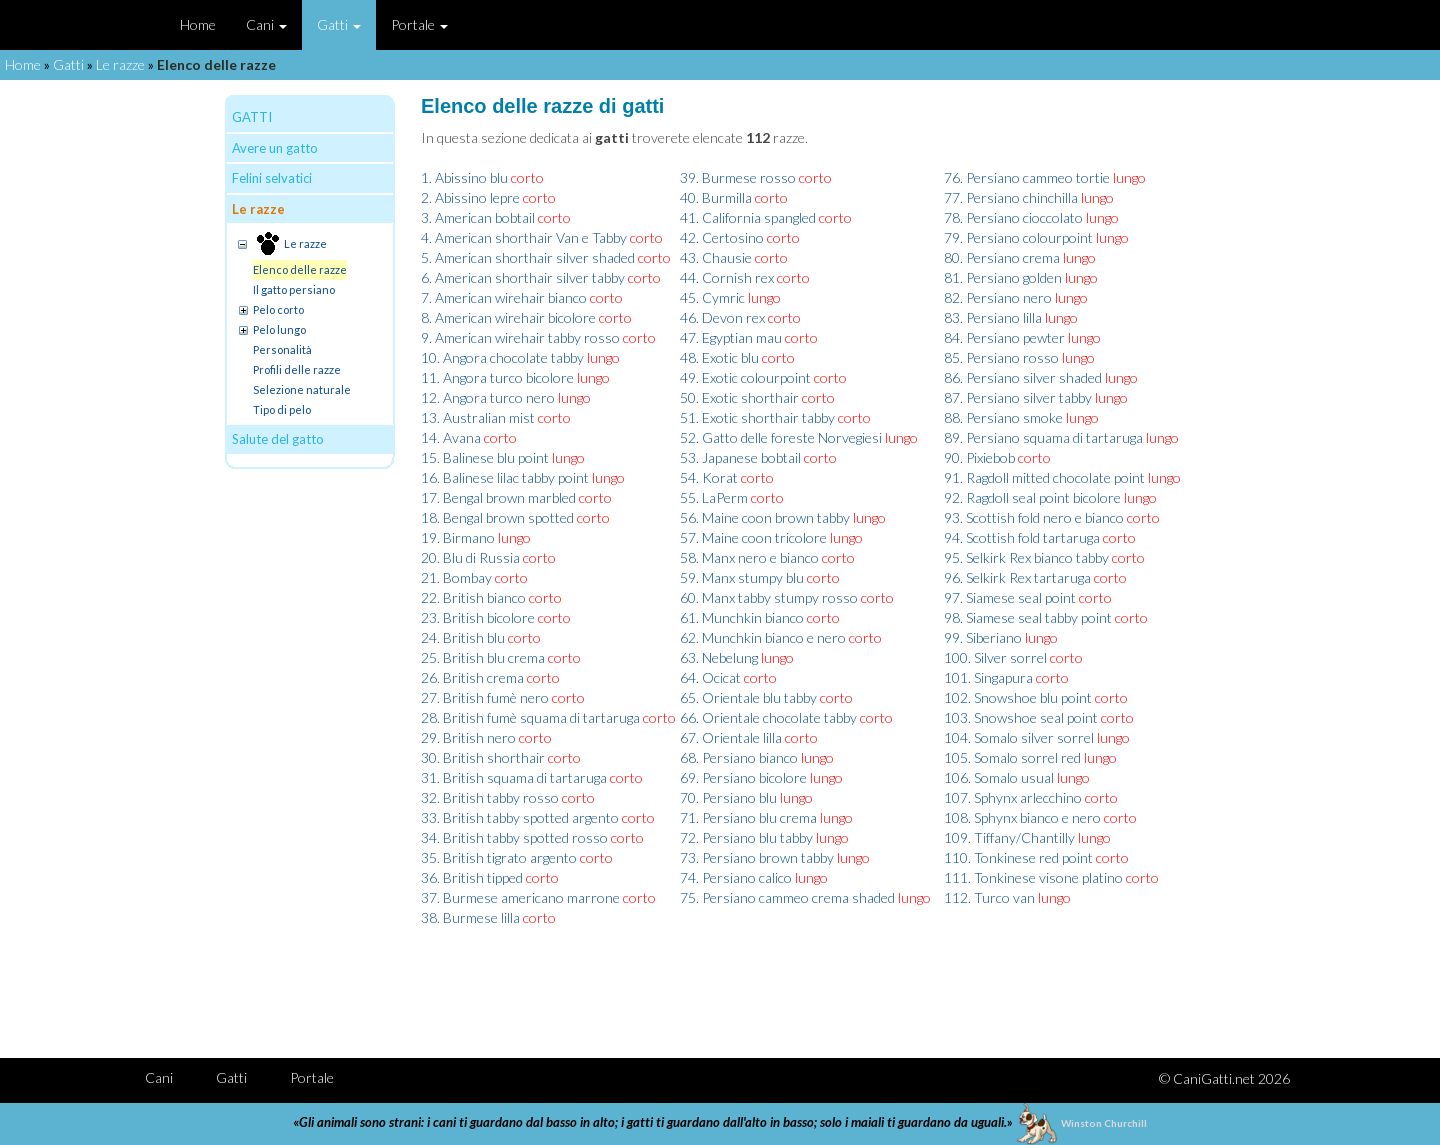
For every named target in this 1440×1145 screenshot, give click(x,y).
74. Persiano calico (736, 877)
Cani (266, 24)
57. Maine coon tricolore (753, 537)
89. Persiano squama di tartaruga (1043, 437)
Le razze (120, 64)
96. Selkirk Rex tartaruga (1017, 577)
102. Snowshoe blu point (1018, 697)
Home (198, 24)
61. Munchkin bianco (742, 617)
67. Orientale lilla (731, 737)
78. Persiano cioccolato (1013, 217)
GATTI (252, 117)
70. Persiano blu (728, 797)
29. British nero (468, 737)
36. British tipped (472, 877)
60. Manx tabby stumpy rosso (769, 597)
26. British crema (472, 677)
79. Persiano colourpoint (1018, 237)
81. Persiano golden (1003, 277)
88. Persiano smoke (1003, 417)
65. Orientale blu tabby (748, 697)
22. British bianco (473, 597)
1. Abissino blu (464, 177)
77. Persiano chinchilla (1011, 197)
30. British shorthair (483, 757)
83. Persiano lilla (993, 317)
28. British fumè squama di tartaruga (530, 717)
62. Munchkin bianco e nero (763, 637)
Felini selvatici (272, 178)
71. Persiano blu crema (748, 817)
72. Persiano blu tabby (746, 837)
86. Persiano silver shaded (1023, 377)
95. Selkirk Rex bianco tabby (1026, 557)
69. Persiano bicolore (743, 777)
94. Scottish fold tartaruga (1022, 537)
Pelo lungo (279, 329)
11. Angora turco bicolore (497, 377)
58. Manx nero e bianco (749, 557)
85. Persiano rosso (1001, 357)
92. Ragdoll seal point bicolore (1032, 497)
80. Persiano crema (1002, 257)
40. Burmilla (716, 197)
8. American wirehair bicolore (508, 317)
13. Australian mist (478, 417)
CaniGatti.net (1214, 1078)
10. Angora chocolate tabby (502, 357)
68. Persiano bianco (739, 757)
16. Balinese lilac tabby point (505, 477)
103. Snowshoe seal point (1021, 717)
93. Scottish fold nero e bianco (1034, 517)
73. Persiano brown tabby (757, 857)
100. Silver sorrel (995, 657)
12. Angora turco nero (488, 397)
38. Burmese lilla (470, 917)
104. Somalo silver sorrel (1019, 737)
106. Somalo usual (999, 777)
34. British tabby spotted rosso (514, 837)
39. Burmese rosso (738, 177)
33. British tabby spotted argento (520, 817)
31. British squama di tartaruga (514, 777)
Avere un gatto (275, 148)
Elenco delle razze (300, 269)
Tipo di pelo (282, 409)
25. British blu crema (483, 657)
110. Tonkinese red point (1018, 857)
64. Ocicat (710, 677)
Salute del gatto (278, 439)
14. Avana (451, 437)
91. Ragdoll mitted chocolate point (1044, 477)
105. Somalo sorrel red (1012, 757)
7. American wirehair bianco (504, 297)
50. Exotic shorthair (739, 397)
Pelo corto (278, 309)
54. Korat (709, 477)
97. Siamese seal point (1010, 597)
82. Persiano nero (998, 297)
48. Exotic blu (719, 357)
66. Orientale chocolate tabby (768, 717)
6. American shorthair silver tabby (523, 277)
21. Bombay (456, 577)
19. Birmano (458, 537)
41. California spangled (748, 217)
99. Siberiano (983, 637)
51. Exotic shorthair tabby (757, 417)
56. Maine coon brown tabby (765, 517)
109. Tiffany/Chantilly (1009, 837)
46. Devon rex (722, 317)
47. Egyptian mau (731, 337)
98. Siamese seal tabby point (1028, 617)
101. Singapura (988, 677)
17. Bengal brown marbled (498, 497)
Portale (419, 24)
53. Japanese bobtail (740, 457)
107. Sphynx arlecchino (1013, 797)
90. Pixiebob (979, 457)
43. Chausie (716, 257)
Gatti (339, 24)
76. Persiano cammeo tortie (1027, 177)
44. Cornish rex (727, 277)
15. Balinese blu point (485, 457)
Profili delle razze (297, 369)
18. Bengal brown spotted (497, 517)
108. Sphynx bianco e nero (1022, 817)
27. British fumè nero (485, 697)
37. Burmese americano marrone (520, 897)
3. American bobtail (478, 217)
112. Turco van (989, 897)
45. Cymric (712, 297)
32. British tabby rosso (490, 797)
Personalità (282, 349)
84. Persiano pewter (1004, 337)
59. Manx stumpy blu (742, 577)
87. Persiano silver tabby (1018, 397)
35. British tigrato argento (499, 857)
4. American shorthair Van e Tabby (524, 237)
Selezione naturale (302, 389)
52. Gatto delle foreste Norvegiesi (781, 437)
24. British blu (463, 637)
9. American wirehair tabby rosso (520, 337)
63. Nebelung (719, 657)
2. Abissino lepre (470, 197)
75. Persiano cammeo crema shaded (787, 897)
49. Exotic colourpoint (745, 377)
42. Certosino (722, 237)
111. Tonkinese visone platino (1033, 877)
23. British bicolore (478, 617)
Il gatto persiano (294, 289)
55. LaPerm (714, 497)
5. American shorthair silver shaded (528, 257)
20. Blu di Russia (470, 557)
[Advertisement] (811, 983)
